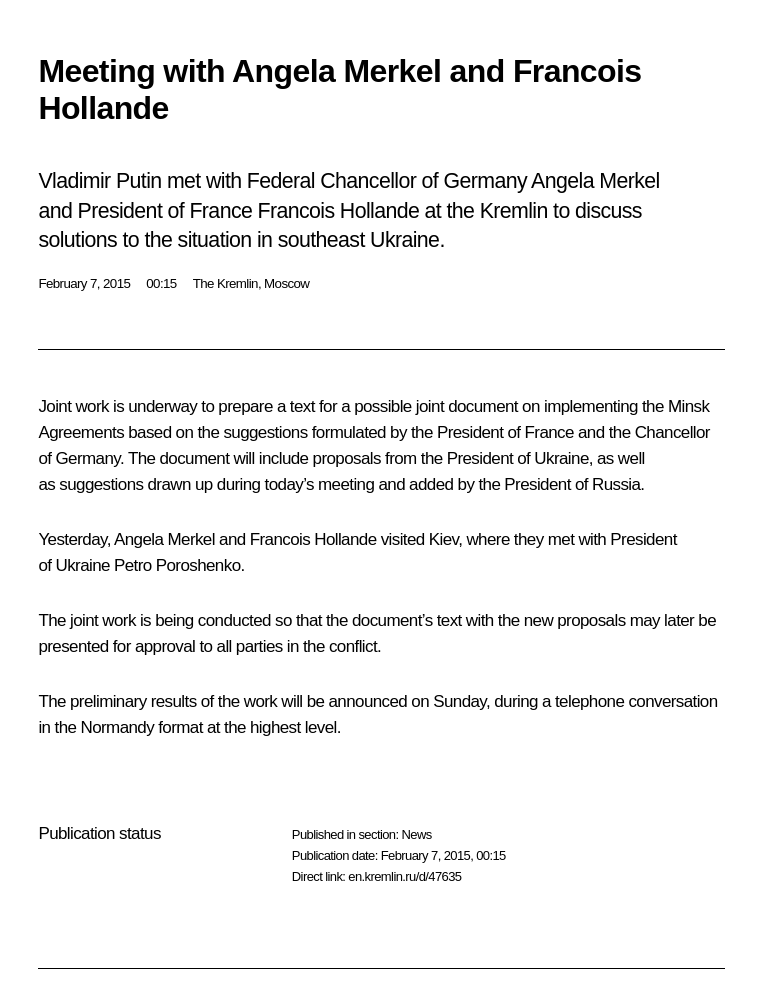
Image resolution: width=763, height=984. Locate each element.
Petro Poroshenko (177, 565)
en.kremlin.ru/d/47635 (404, 876)
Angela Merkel (164, 539)
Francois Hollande (313, 539)
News (416, 834)
